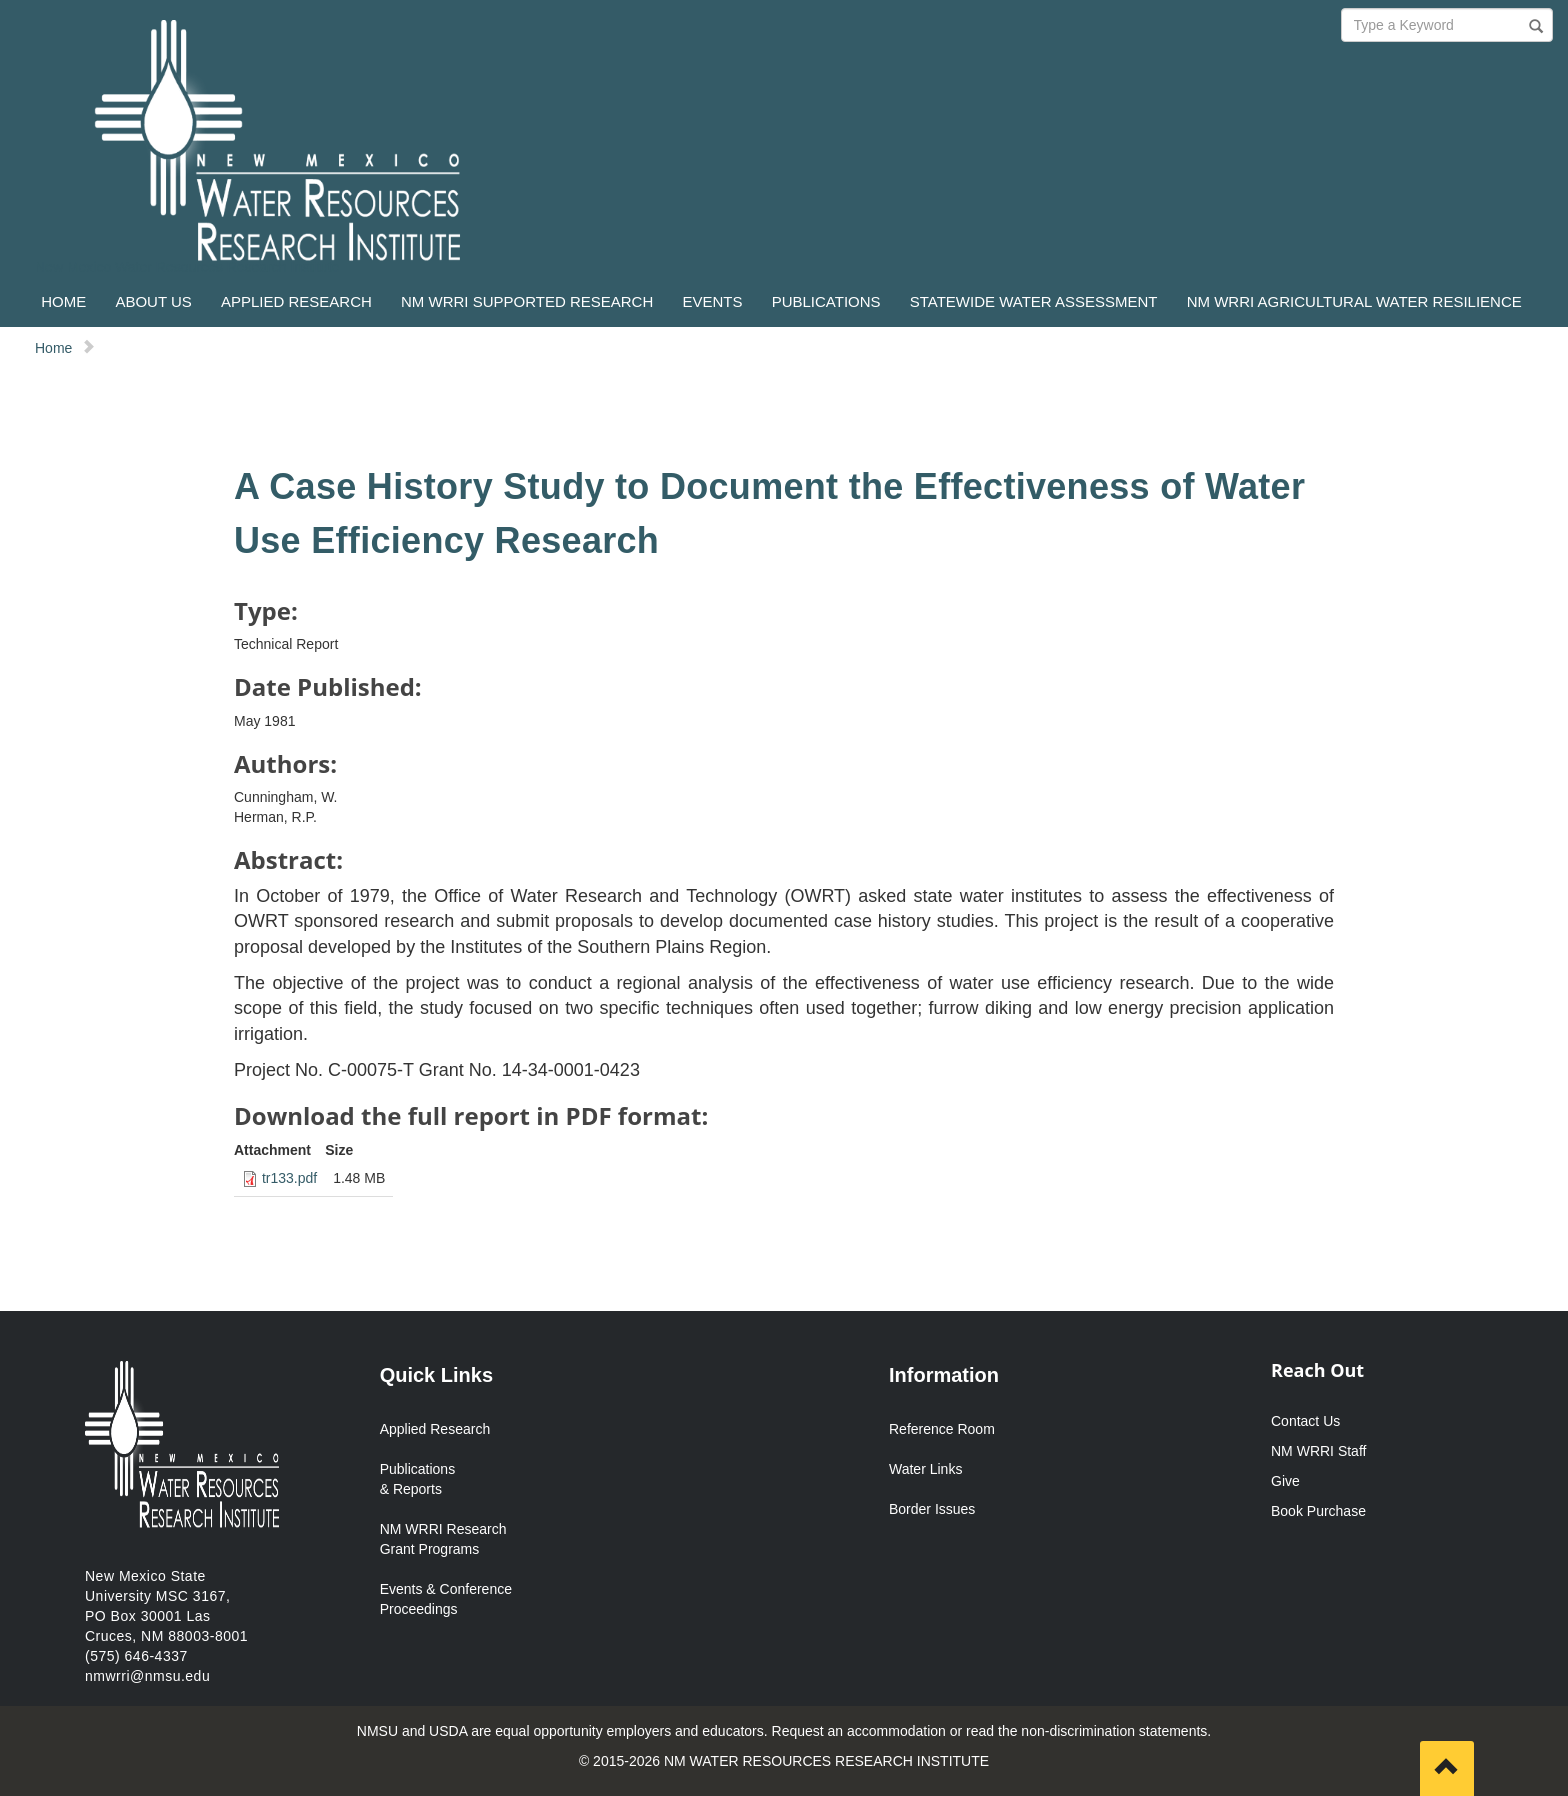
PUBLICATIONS (826, 301)
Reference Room (942, 1429)
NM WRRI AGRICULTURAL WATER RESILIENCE (1354, 301)
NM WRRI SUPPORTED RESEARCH (527, 301)
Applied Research (435, 1429)
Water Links (925, 1469)
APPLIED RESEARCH (296, 301)
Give (1285, 1481)
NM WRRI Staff (1318, 1451)
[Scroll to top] (1447, 1768)
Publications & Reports (418, 1479)
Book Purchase (1318, 1511)
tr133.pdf (289, 1178)
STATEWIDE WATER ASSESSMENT (1034, 301)
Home (53, 348)
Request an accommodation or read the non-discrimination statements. (992, 1731)
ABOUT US (153, 301)
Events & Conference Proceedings (446, 1599)
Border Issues (932, 1509)
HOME (63, 301)
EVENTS (712, 301)
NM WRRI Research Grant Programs (443, 1539)
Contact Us (1305, 1421)
